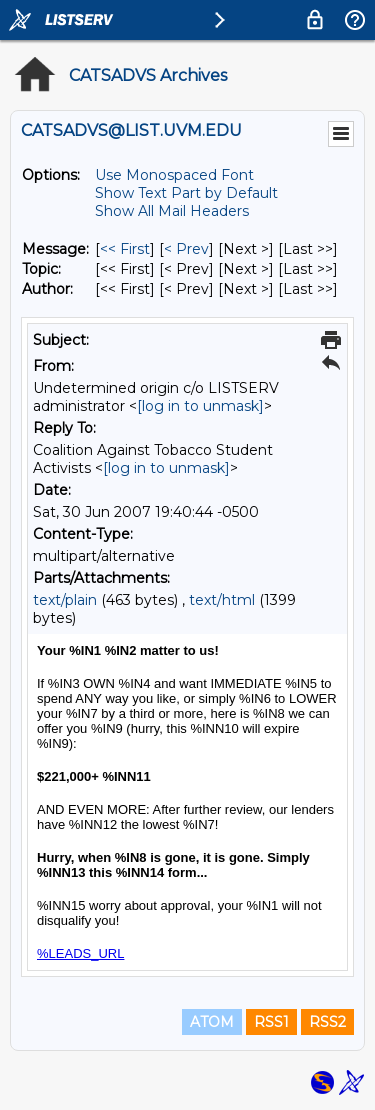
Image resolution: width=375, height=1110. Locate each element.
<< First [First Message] (125, 249)
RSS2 (327, 1022)
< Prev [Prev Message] (186, 249)
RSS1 (271, 1022)
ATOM (212, 1022)
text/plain (65, 600)
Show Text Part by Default (186, 193)
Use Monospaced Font (174, 175)
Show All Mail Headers (172, 211)
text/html (222, 600)
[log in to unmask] (200, 406)
